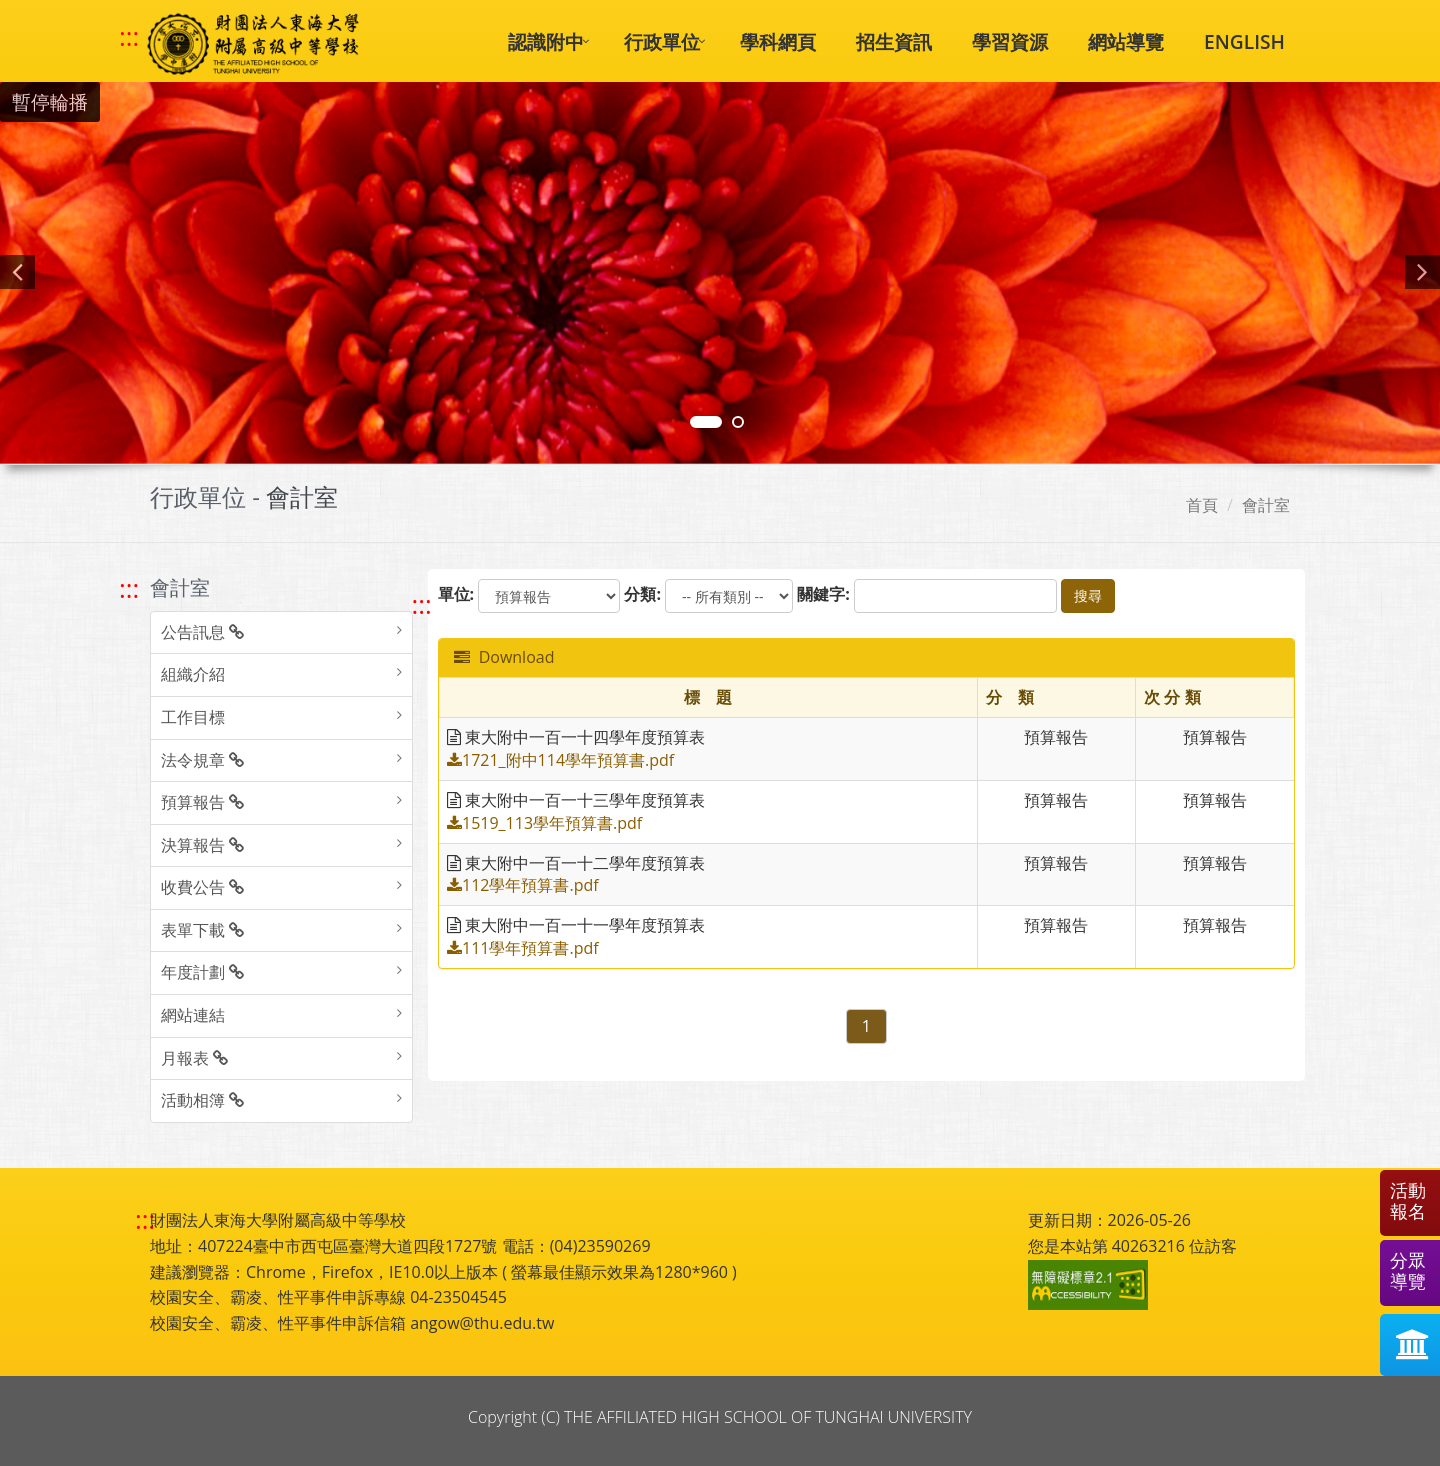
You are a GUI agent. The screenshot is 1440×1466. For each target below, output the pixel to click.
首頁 (1202, 505)
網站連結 (193, 1015)
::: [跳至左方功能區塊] (129, 588)
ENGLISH (1244, 41)
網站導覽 (1126, 41)
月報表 (194, 1058)
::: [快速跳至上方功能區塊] (129, 37)
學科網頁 (778, 41)
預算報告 (202, 802)
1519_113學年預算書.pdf (544, 823)
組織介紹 (193, 674)
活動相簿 (202, 1100)
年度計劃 (202, 972)
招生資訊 (894, 41)
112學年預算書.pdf (523, 885)
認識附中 (546, 41)
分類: (642, 594)
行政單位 (662, 41)
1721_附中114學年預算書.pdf (560, 760)
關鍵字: (823, 594)
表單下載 (202, 930)
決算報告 (202, 845)
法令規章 (202, 760)
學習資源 (1010, 41)
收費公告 (202, 887)
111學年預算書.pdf (523, 948)
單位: (456, 594)
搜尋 (1088, 595)
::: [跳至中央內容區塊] (422, 604)
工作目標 (193, 717)
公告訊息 (202, 632)
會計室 (1266, 505)
